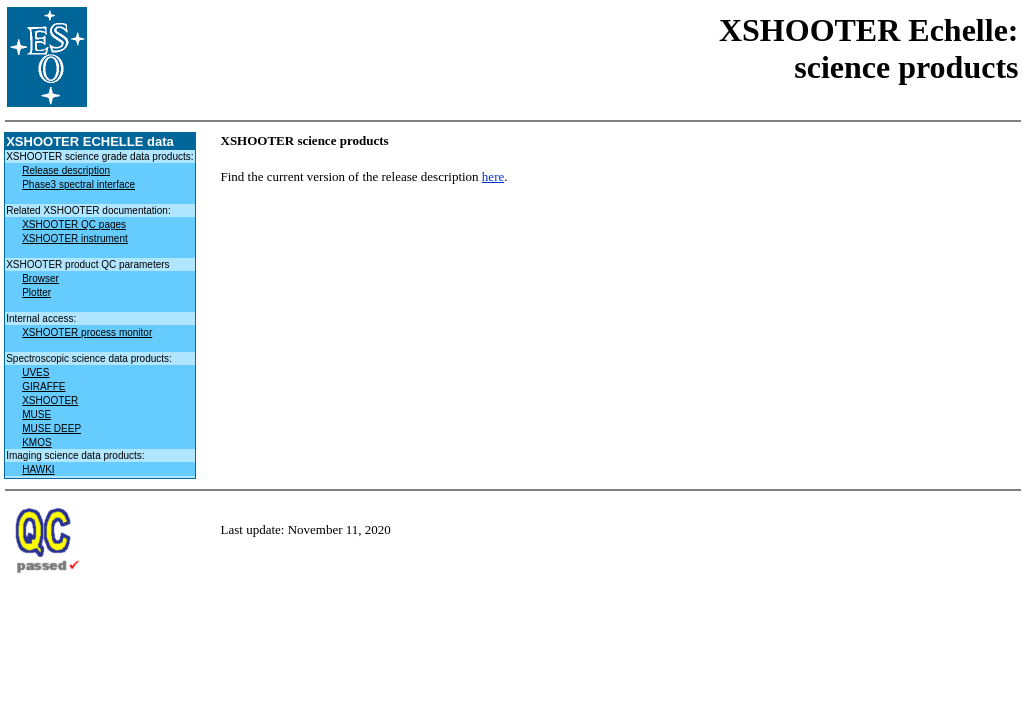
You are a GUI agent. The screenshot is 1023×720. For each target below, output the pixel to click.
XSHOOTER (50, 400)
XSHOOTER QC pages (74, 224)
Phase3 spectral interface (78, 184)
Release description (66, 170)
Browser (40, 278)
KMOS (36, 442)
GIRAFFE (43, 386)
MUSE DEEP (51, 428)
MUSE (36, 414)
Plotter (36, 292)
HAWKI (38, 469)
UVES (35, 372)
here (493, 176)
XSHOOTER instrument (75, 238)
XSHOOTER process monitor (87, 332)
